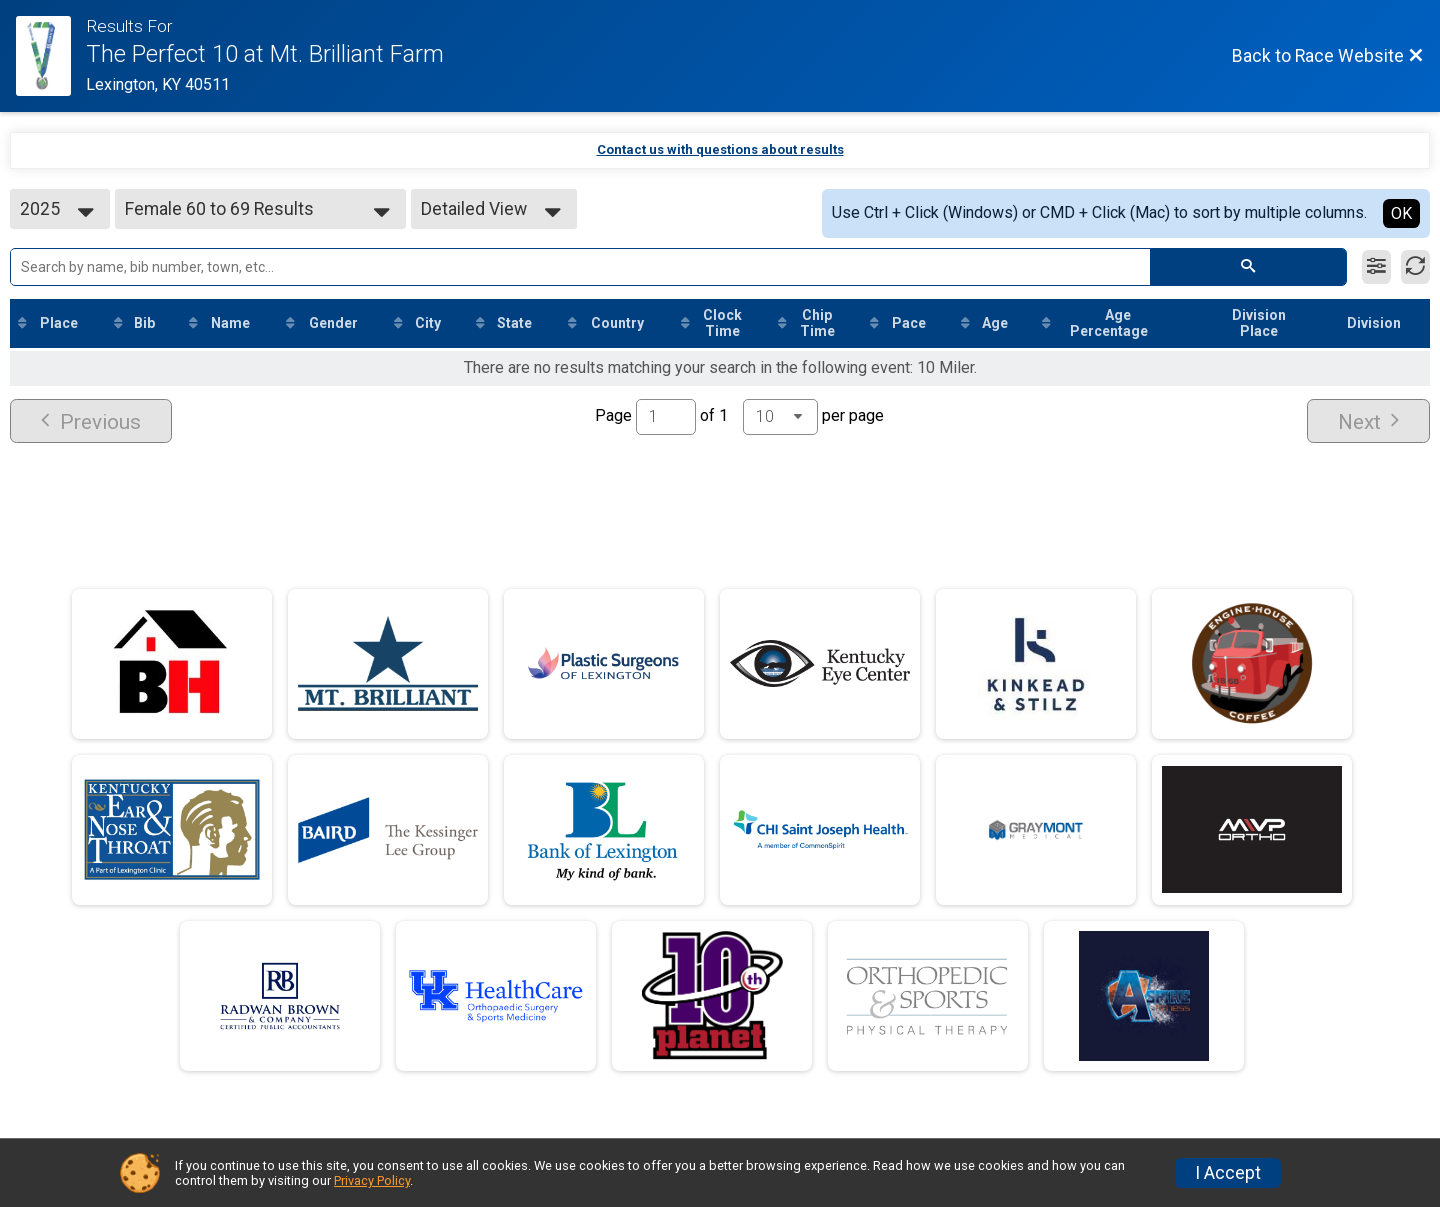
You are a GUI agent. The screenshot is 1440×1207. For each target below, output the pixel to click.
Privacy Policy (372, 1180)
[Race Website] (51, 56)
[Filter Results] (1376, 267)
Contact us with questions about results (720, 149)
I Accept (1228, 1173)
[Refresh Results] (1415, 267)
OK (1401, 213)
